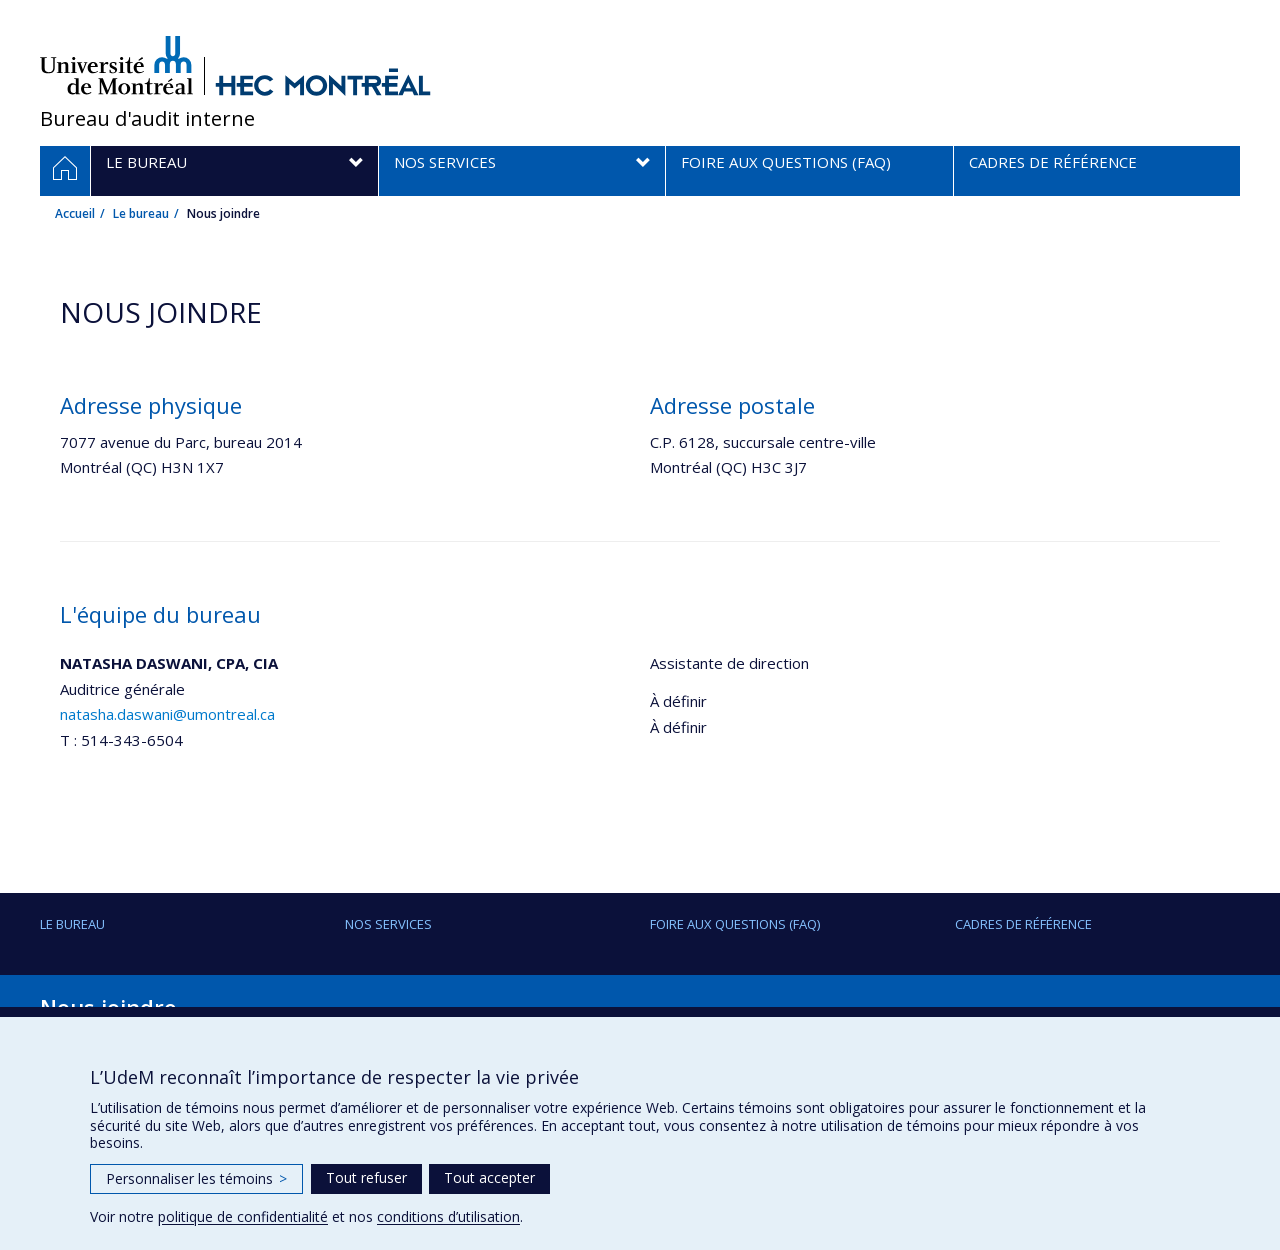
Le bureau (141, 213)
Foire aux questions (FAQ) (735, 924)
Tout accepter (489, 1177)
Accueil (75, 213)
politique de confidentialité (243, 1216)
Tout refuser (366, 1177)
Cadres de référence (1023, 924)
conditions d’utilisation (448, 1216)
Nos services (388, 924)
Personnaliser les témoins (196, 1178)
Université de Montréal (116, 65)
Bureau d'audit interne (147, 118)
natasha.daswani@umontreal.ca (167, 714)
